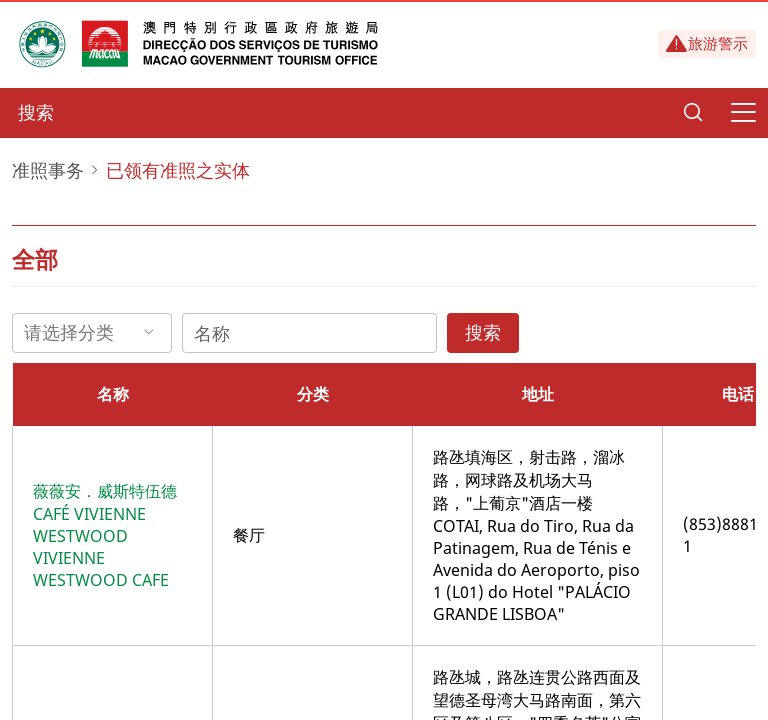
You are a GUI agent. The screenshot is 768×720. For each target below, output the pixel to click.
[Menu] (743, 113)
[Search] (693, 113)
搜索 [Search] (483, 332)
